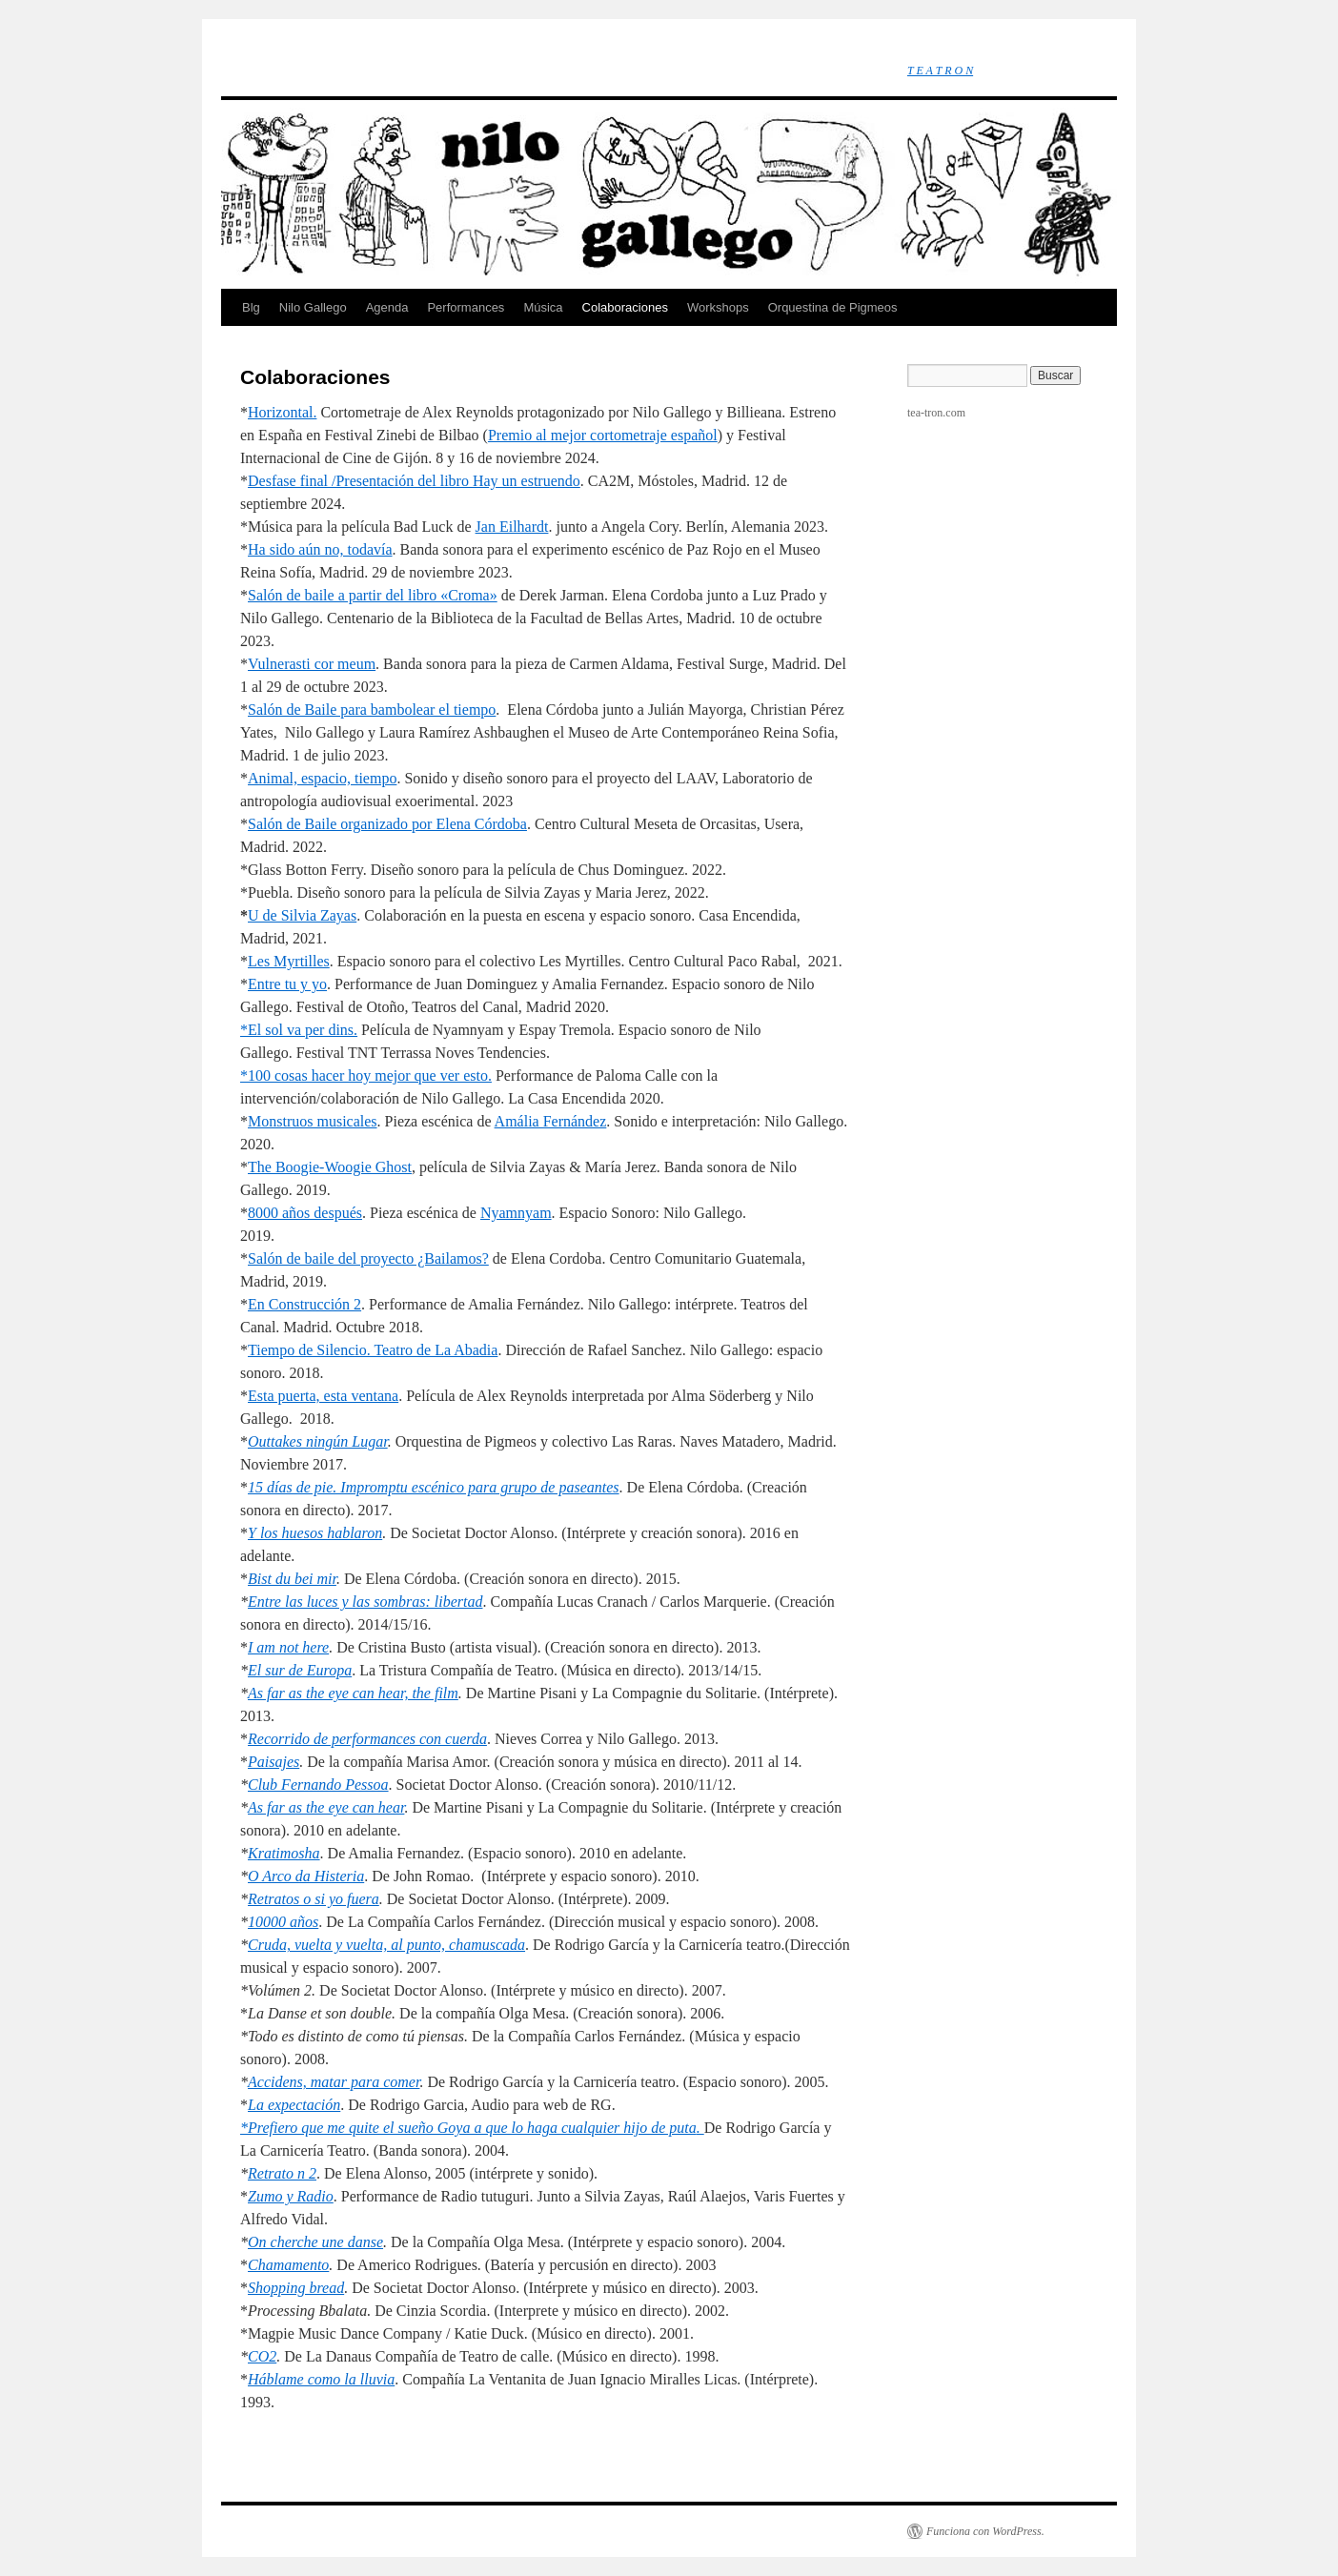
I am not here (288, 1647)
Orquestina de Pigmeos (833, 307)
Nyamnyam (516, 1213)
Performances (465, 307)
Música (542, 307)
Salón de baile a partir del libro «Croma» (372, 595)
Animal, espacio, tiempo (322, 778)
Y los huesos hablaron (315, 1533)
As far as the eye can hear (326, 1807)
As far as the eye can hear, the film (353, 1693)
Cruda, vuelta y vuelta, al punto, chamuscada (386, 1945)
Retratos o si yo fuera (313, 1899)
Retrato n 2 (282, 2173)
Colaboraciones (625, 307)
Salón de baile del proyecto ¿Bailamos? (368, 1258)
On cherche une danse (315, 2242)
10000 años (283, 1922)
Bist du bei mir (292, 1579)
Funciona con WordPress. (985, 2531)
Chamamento (288, 2265)
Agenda (387, 307)
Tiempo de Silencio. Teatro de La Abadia (372, 1350)
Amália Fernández (551, 1121)
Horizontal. (282, 412)
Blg (251, 307)
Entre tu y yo (287, 984)
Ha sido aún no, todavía (320, 549)
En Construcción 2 (304, 1304)
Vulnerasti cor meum (311, 664)
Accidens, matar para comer (333, 2082)
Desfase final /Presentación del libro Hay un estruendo (414, 481)
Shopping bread (296, 2288)
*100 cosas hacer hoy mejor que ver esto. (366, 1075)
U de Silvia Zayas (302, 915)
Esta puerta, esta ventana (323, 1396)
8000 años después (305, 1213)
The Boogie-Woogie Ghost (330, 1167)
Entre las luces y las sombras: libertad (365, 1601)
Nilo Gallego (313, 307)
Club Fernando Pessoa (318, 1784)
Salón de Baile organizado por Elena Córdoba (387, 824)
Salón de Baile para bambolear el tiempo (372, 709)
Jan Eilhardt (512, 526)
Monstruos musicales (312, 1121)
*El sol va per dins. (298, 1030)
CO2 (262, 2356)
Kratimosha (284, 1853)
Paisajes (273, 1762)
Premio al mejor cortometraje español (603, 435)
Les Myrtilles (289, 961)
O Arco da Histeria (306, 1876)
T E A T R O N (940, 70)
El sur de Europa (300, 1670)
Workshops (718, 307)
